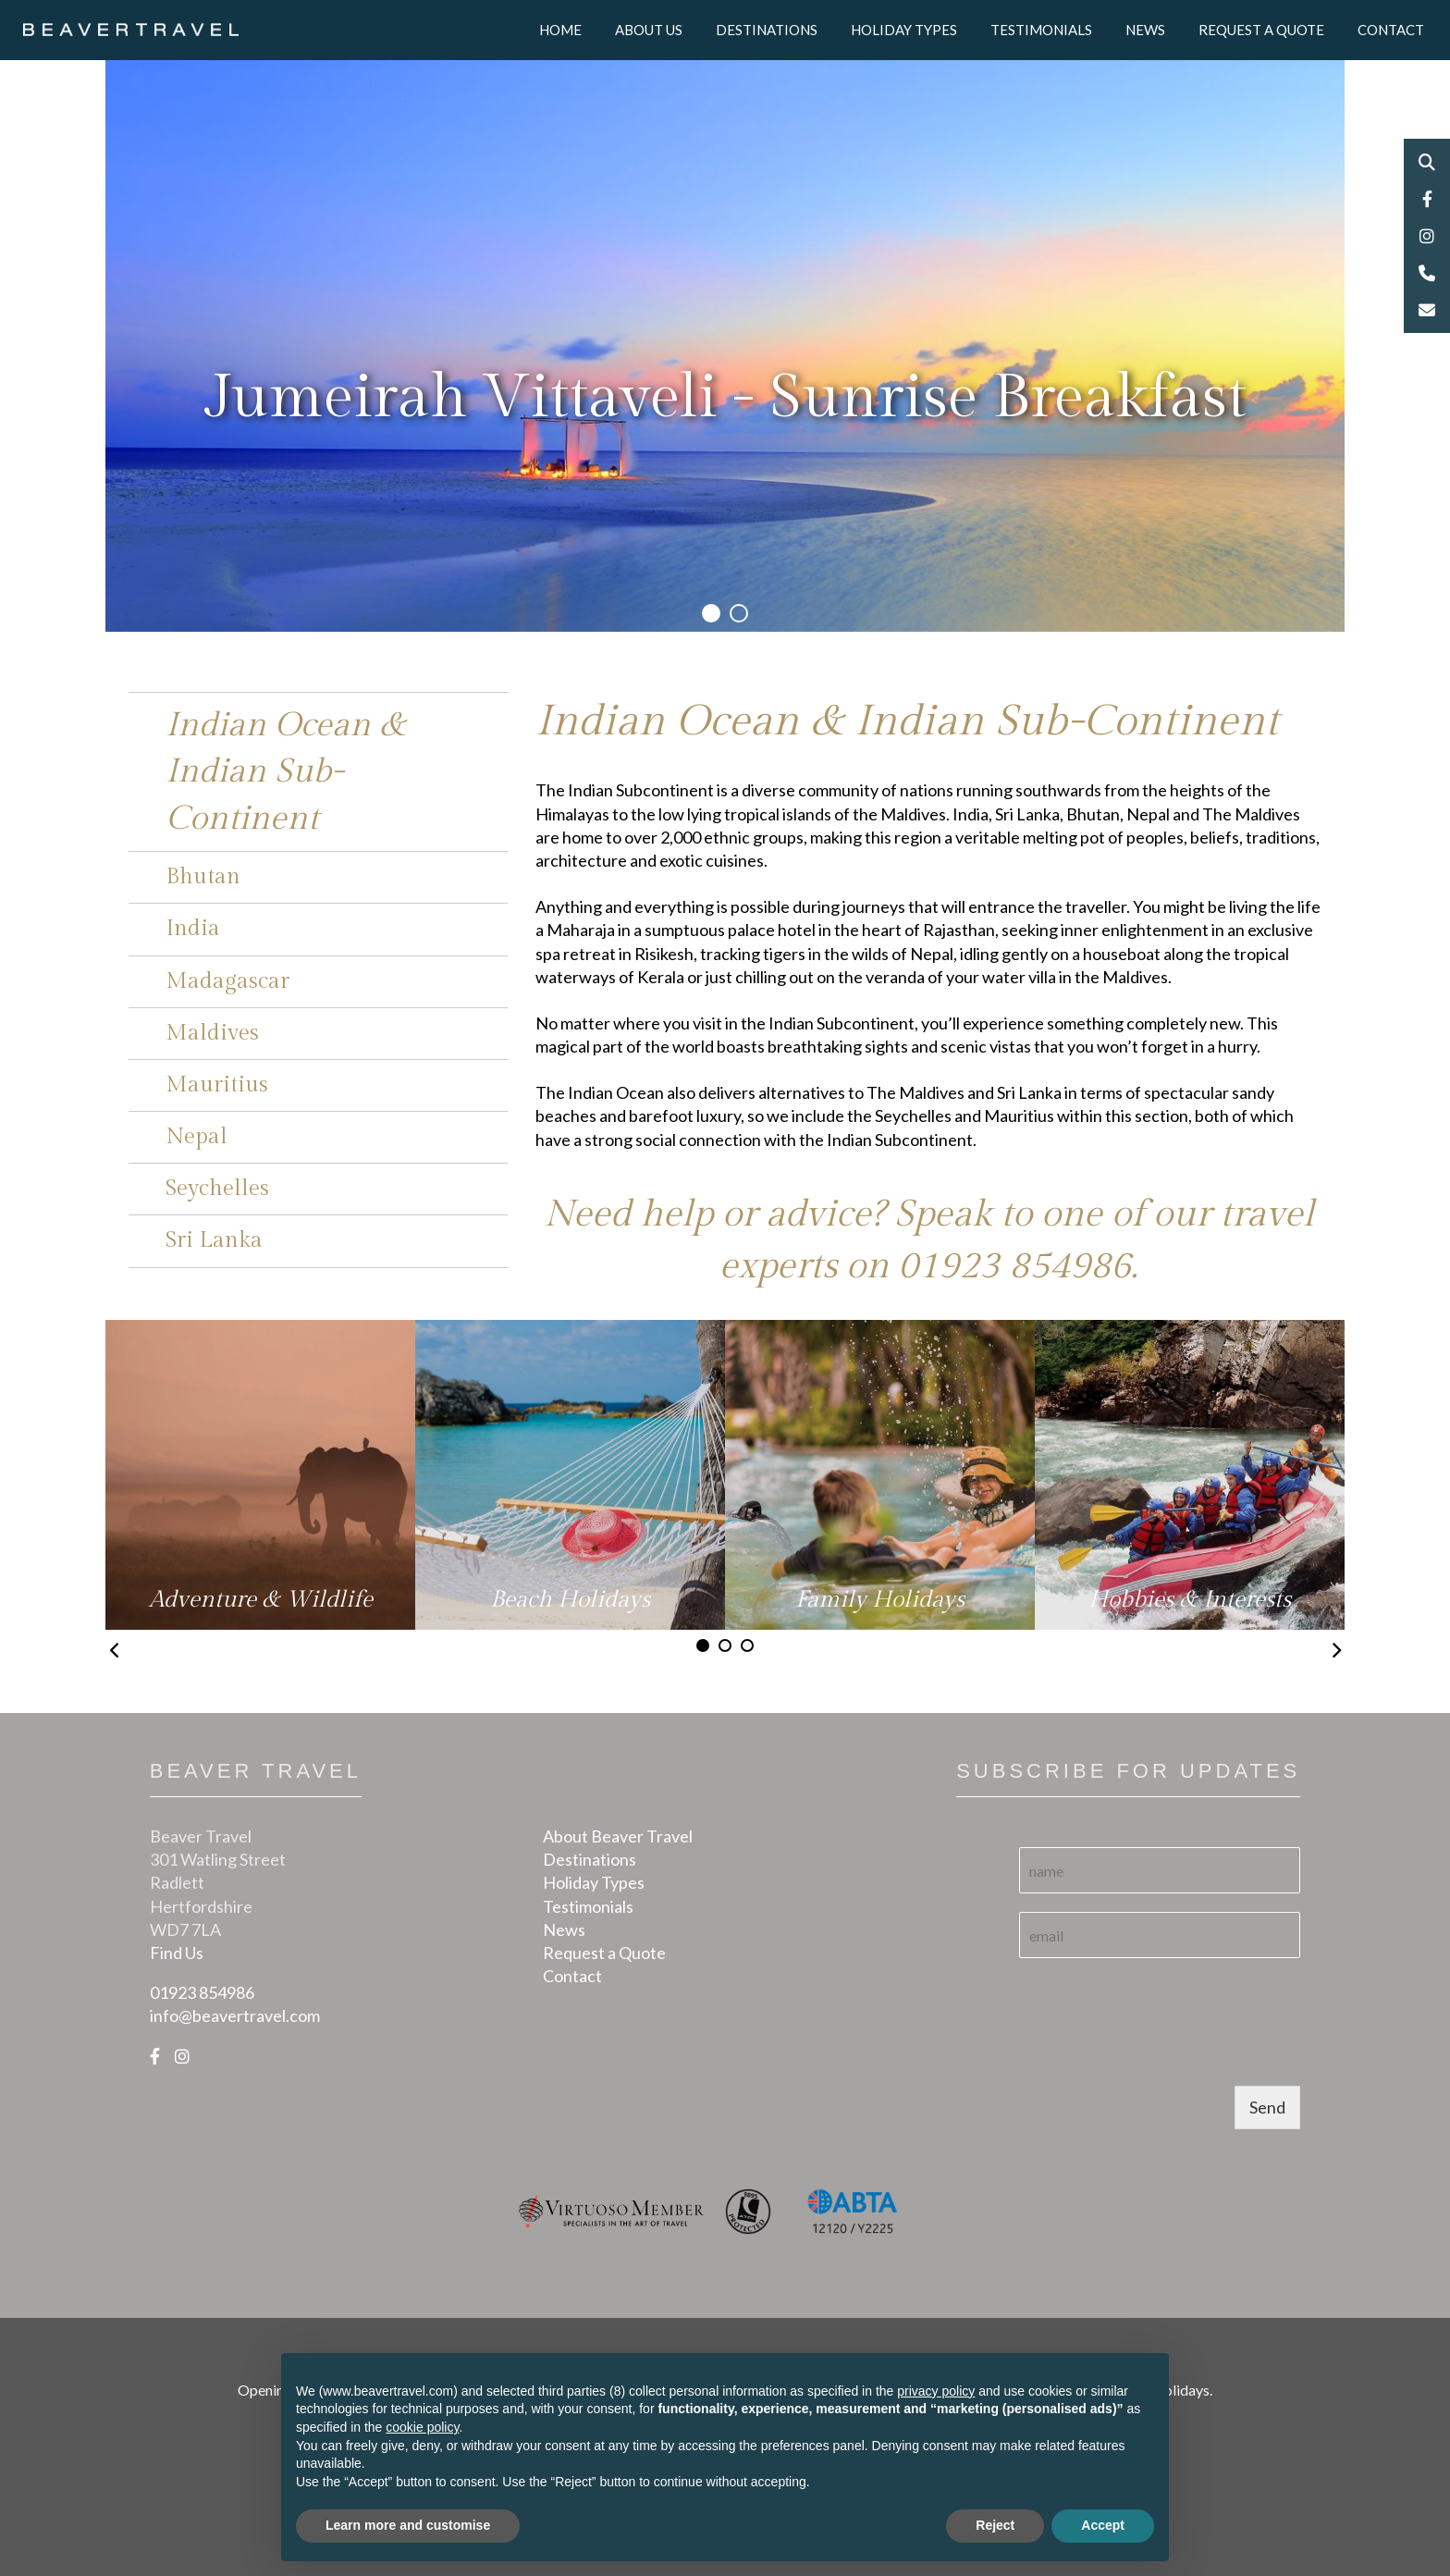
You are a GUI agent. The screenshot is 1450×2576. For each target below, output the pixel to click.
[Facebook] (155, 2056)
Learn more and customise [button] (408, 2525)
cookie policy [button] (422, 2427)
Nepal (196, 1137)
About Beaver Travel (618, 1836)
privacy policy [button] (936, 2391)
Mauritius (217, 1085)
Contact (1391, 29)
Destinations (766, 29)
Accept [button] (1102, 2525)
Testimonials (1041, 29)
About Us (648, 29)
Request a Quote (1261, 29)
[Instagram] (182, 2056)
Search (1427, 162)
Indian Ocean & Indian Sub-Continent (285, 772)
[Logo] (131, 28)
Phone (1427, 273)
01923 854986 (1014, 1266)
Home (560, 29)
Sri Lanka (214, 1240)
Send (1267, 2107)
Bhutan (203, 877)
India (193, 929)
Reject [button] (995, 2525)
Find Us (176, 1952)
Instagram (1427, 236)
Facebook (1427, 199)
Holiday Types (904, 29)
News (1145, 29)
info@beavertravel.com (235, 2015)
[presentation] (1159, 2055)
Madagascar (227, 981)
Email (1427, 310)
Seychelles (217, 1189)
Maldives (212, 1033)
